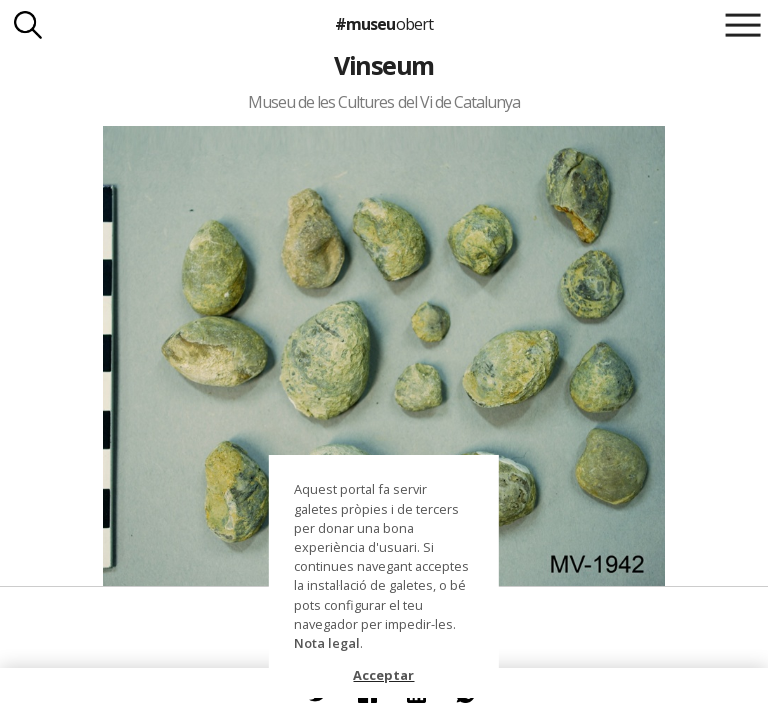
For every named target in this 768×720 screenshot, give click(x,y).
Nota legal (327, 643)
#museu (383, 24)
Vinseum (383, 65)
